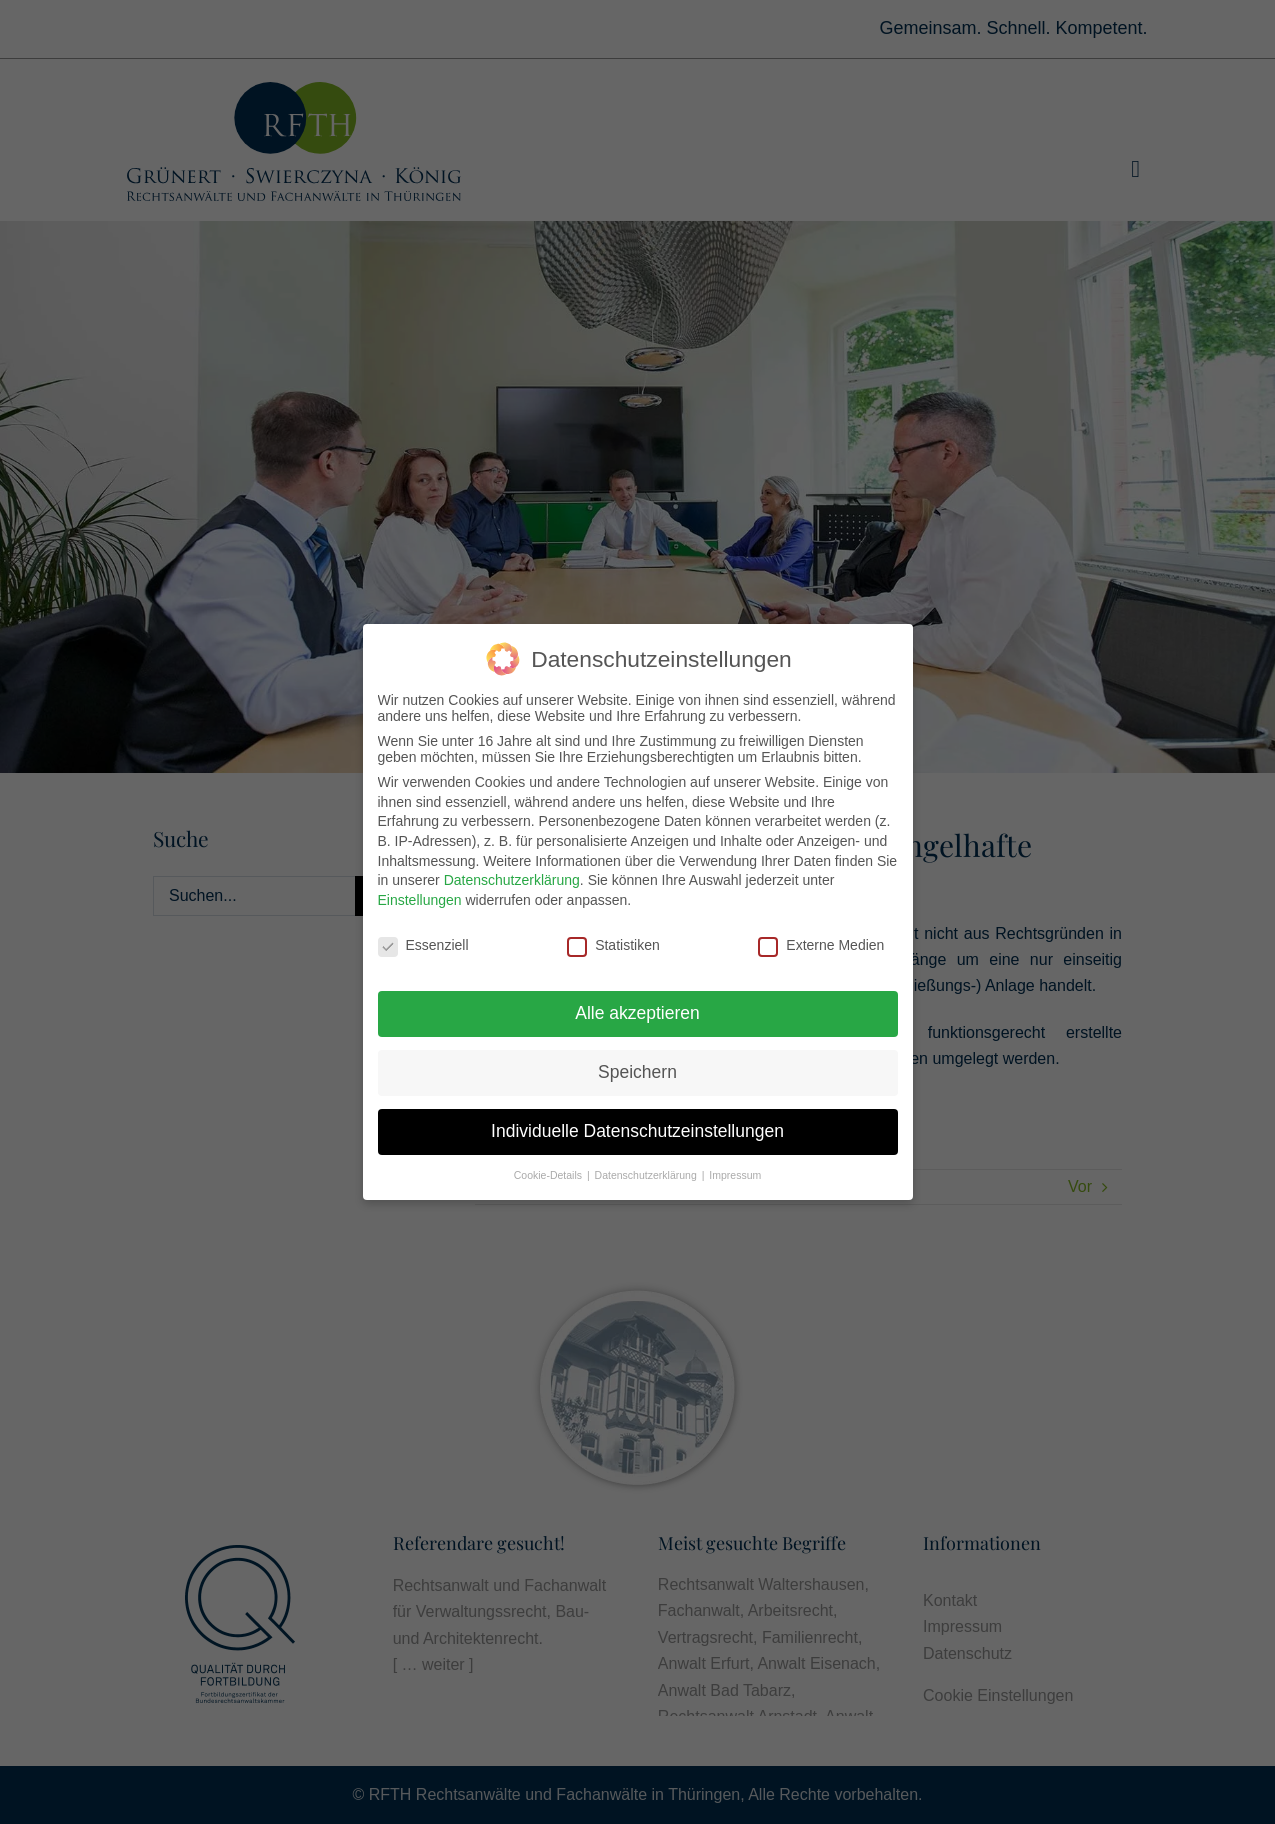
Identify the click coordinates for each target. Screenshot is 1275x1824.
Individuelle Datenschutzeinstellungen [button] (637, 1127)
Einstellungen (420, 895)
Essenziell (423, 940)
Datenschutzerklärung (512, 876)
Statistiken (613, 940)
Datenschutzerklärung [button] (647, 1171)
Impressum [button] (735, 1171)
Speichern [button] (637, 1068)
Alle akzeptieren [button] (637, 1009)
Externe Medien (821, 940)
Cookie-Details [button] (549, 1171)
